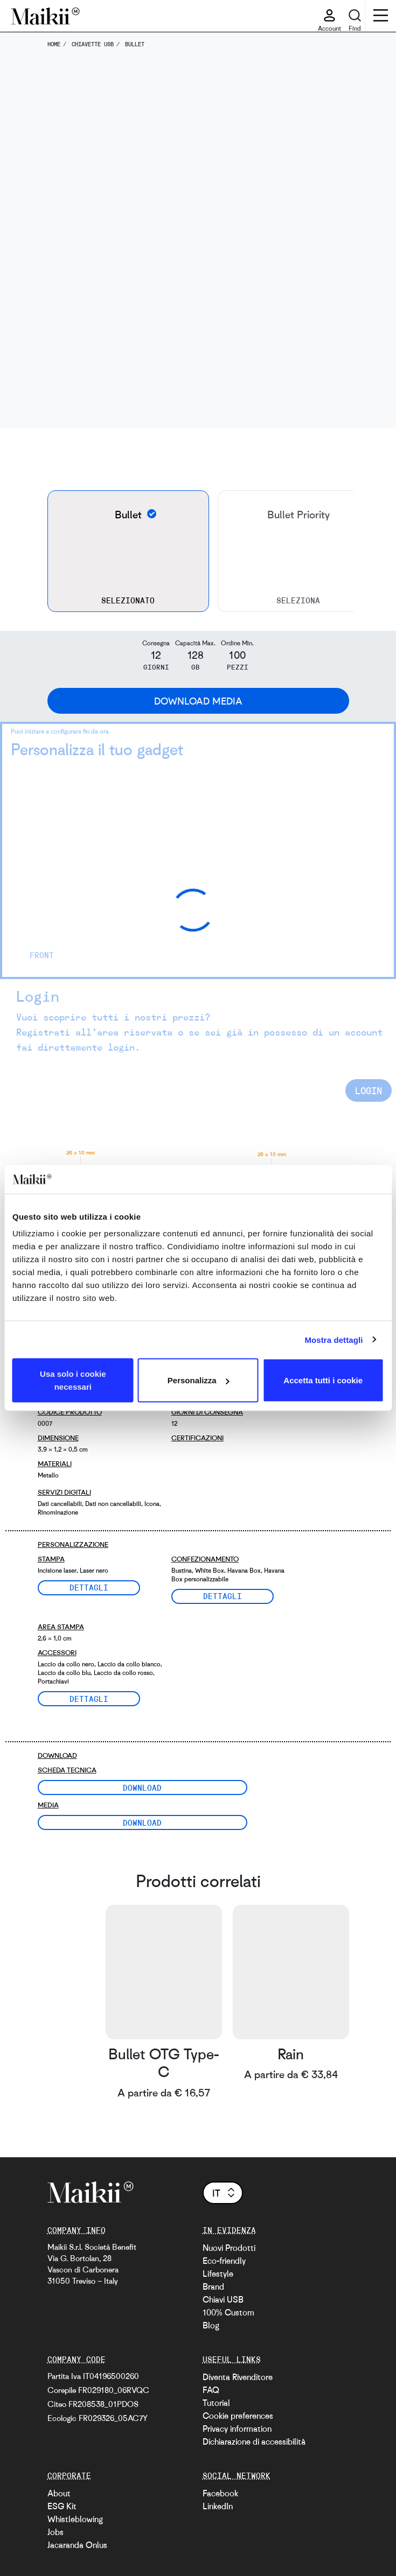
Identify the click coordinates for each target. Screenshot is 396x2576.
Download (142, 1787)
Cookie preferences (238, 2415)
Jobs (55, 2531)
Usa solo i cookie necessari (73, 1380)
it (224, 2193)
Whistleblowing (75, 2519)
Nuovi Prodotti (229, 2247)
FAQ (211, 2389)
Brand (213, 2286)
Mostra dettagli (333, 1339)
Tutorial (216, 2402)
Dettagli (89, 1587)
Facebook (220, 2493)
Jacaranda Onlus (77, 2544)
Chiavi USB (223, 2299)
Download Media (198, 701)
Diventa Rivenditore (238, 2376)
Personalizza (199, 1380)
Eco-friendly (224, 2260)
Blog (211, 2325)
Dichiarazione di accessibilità (254, 2441)
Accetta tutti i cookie (323, 1380)
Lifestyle (218, 2273)
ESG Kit (62, 2506)
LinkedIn (218, 2506)
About (59, 2493)
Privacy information (237, 2428)
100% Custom (228, 2312)
